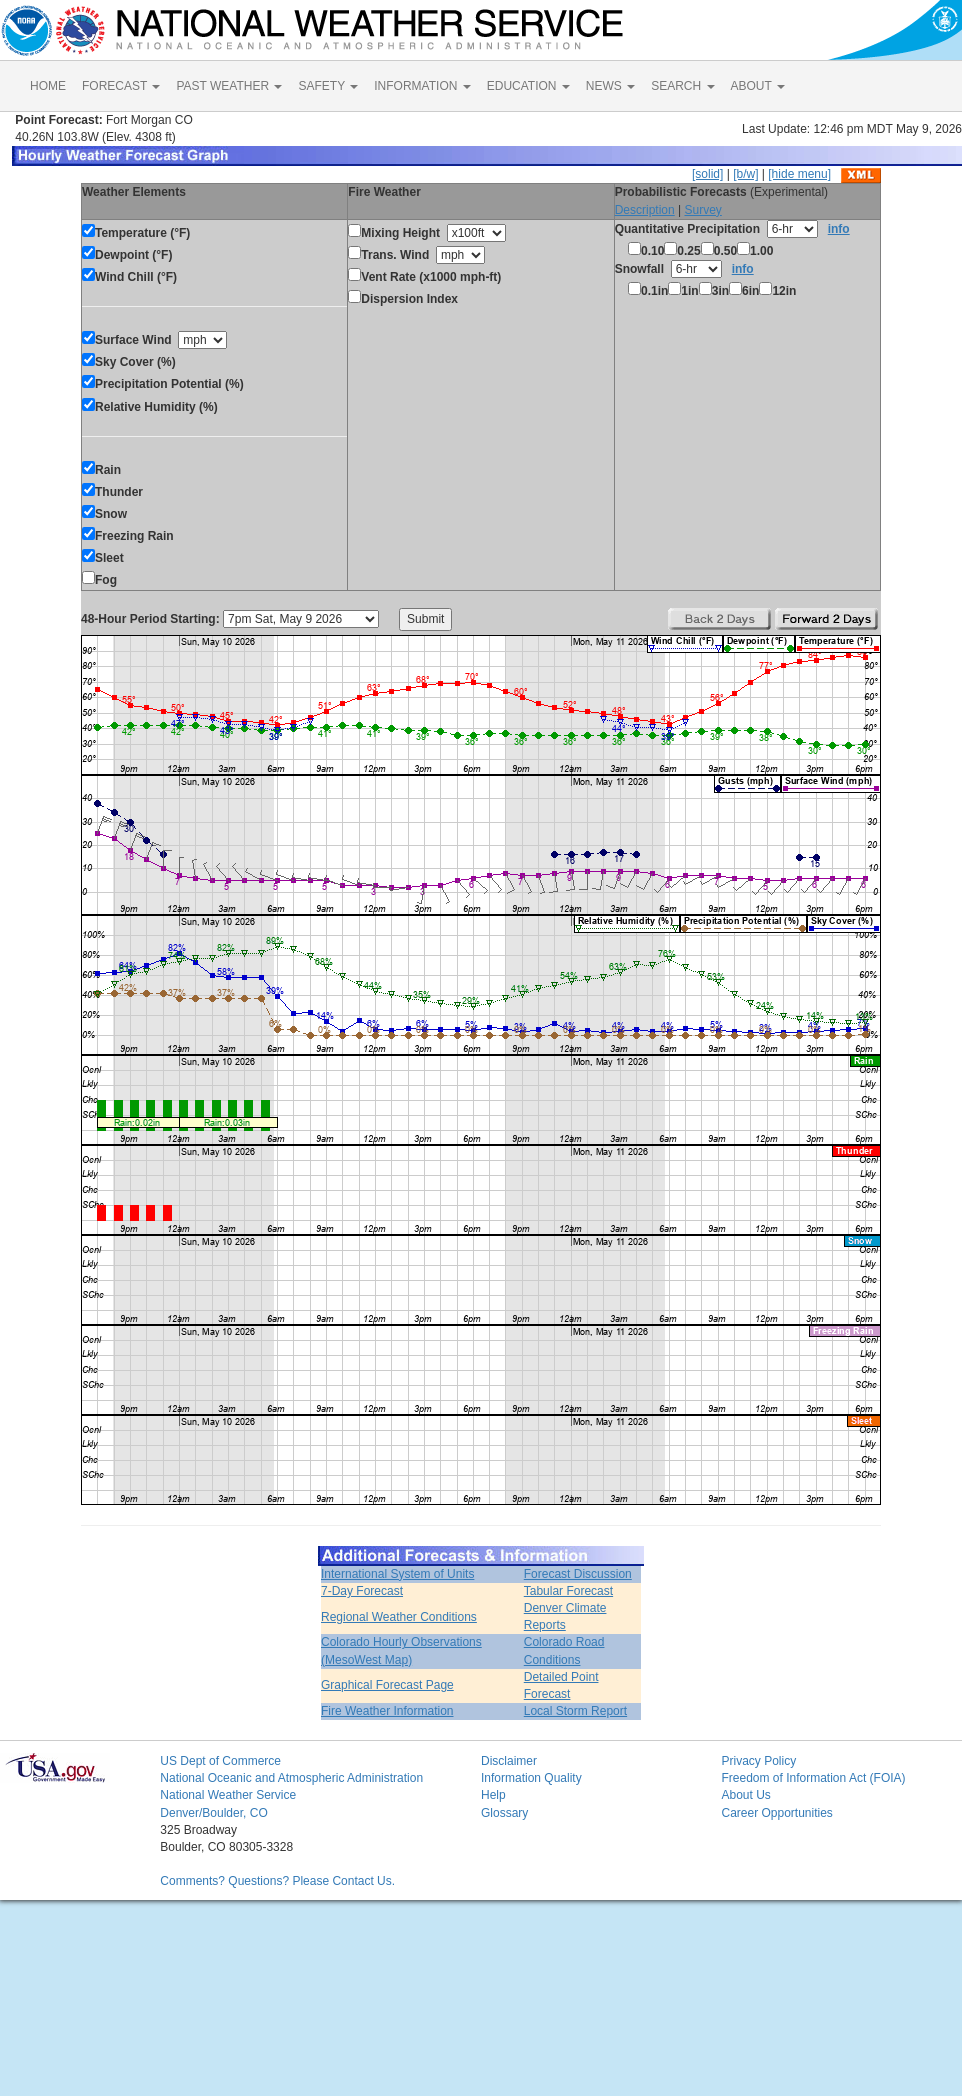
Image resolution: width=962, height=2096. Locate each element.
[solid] (707, 174)
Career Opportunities (776, 1813)
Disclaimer (509, 1761)
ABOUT (758, 86)
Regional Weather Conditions (399, 1617)
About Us (745, 1795)
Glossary (504, 1813)
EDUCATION (528, 86)
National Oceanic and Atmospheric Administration (291, 1778)
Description (645, 210)
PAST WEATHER (229, 86)
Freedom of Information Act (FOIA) (813, 1778)
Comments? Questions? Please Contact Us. (277, 1881)
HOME (48, 86)
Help (493, 1795)
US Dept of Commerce (220, 1761)
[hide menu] (799, 174)
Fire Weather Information (387, 1711)
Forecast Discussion (578, 1574)
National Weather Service (228, 1795)
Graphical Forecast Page (387, 1685)
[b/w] (745, 174)
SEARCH (682, 86)
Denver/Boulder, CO (213, 1813)
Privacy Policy (758, 1761)
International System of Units (397, 1574)
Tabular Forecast (568, 1591)
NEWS (610, 86)
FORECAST (121, 86)
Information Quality (531, 1778)
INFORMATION (422, 86)
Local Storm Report (575, 1711)
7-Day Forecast (362, 1591)
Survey (702, 210)
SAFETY (328, 86)
